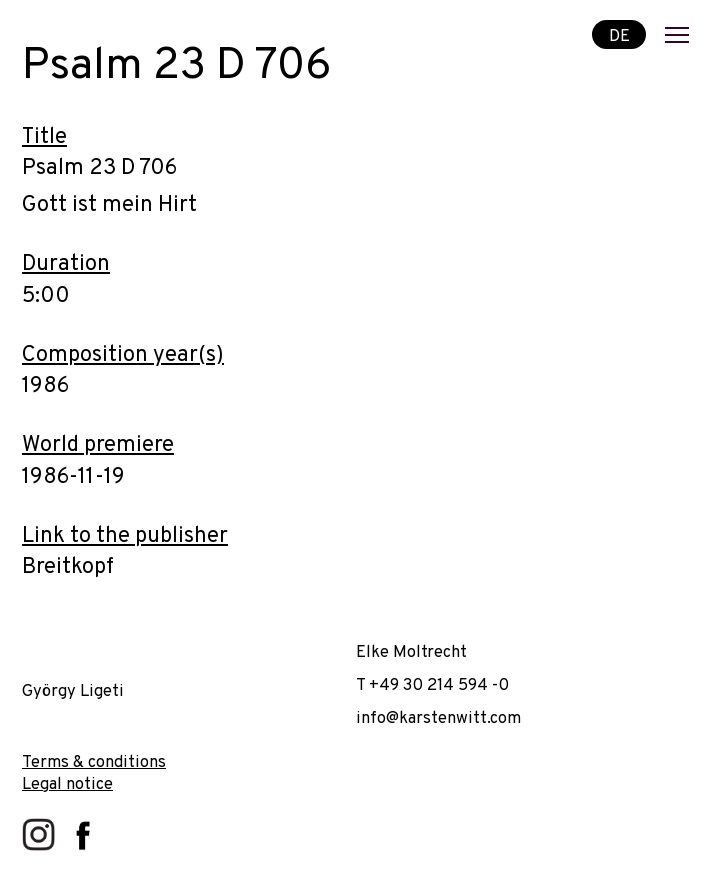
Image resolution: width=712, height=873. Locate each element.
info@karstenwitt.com (438, 718)
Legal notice (67, 784)
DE (619, 35)
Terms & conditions (94, 762)
